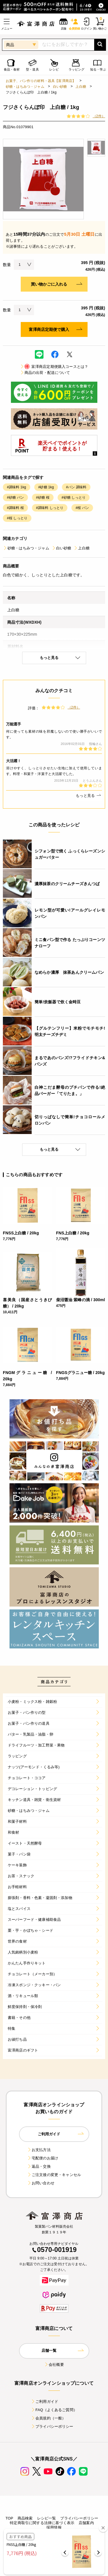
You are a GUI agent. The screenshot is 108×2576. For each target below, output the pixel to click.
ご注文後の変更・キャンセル (54, 2175)
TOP (9, 2518)
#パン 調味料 (76, 487)
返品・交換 (39, 2166)
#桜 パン (82, 508)
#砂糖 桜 (43, 497)
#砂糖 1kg (46, 487)
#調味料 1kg (16, 487)
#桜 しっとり (17, 518)
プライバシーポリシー (52, 2426)
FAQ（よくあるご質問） (54, 2410)
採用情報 (54, 2527)
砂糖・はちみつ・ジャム (25, 87)
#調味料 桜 (15, 508)
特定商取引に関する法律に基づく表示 (42, 2523)
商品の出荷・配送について (45, 372)
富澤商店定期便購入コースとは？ (54, 366)
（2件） (99, 116)
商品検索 (25, 2518)
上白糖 (80, 87)
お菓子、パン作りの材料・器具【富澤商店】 (41, 81)
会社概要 (54, 2364)
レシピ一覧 (46, 2518)
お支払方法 (39, 2150)
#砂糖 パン (15, 497)
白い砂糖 (60, 87)
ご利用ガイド (44, 2401)
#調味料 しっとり (49, 508)
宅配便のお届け (42, 2158)
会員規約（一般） (48, 2418)
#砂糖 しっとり (74, 497)
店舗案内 (86, 2523)
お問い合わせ (40, 2183)
